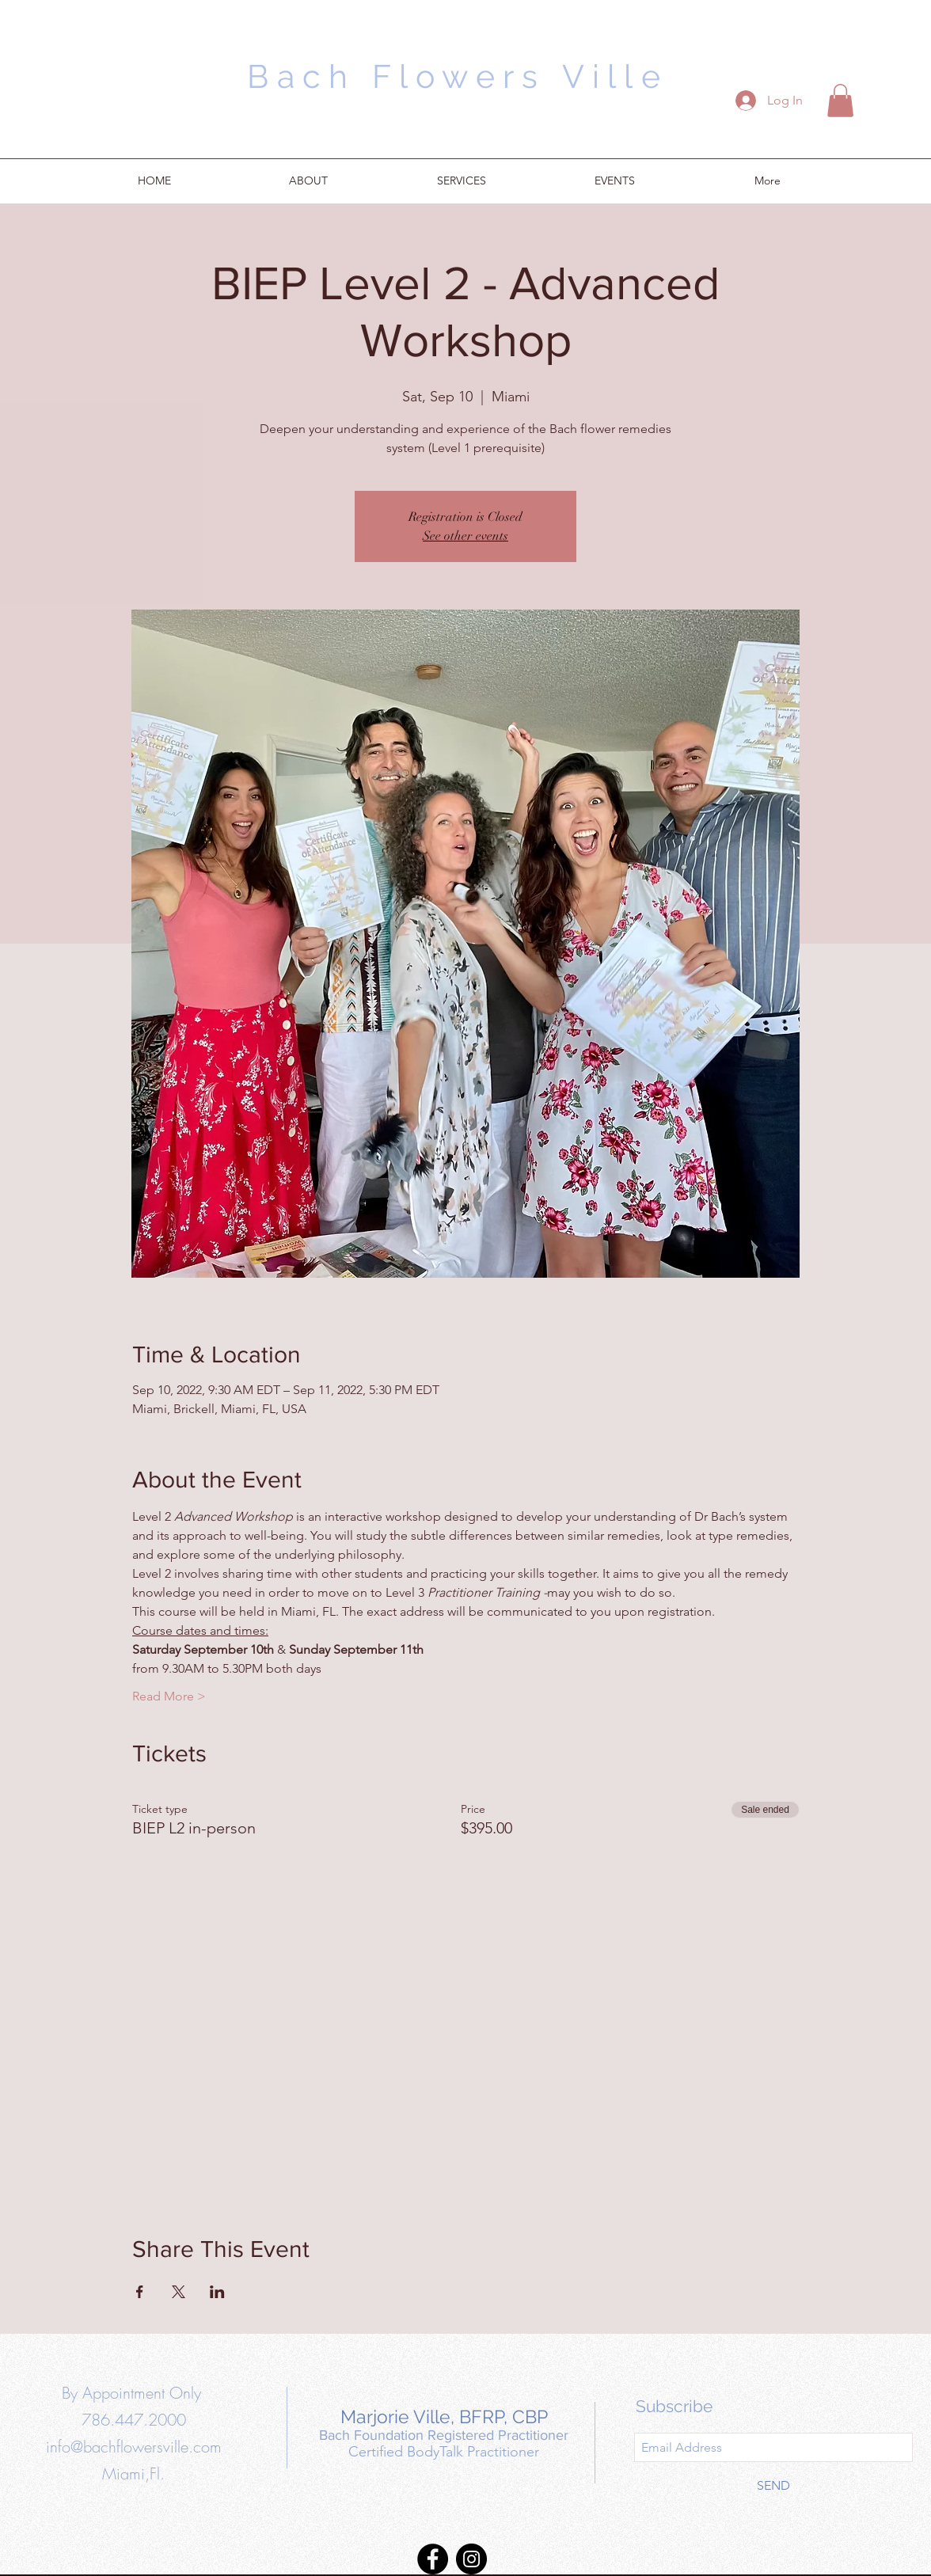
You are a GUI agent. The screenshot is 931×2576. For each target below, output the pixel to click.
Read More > (169, 1696)
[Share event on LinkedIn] (217, 2291)
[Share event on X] (178, 2291)
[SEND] (773, 2486)
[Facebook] (432, 2559)
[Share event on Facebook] (139, 2291)
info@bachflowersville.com (134, 2446)
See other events (465, 536)
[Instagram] (471, 2559)
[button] (840, 100)
